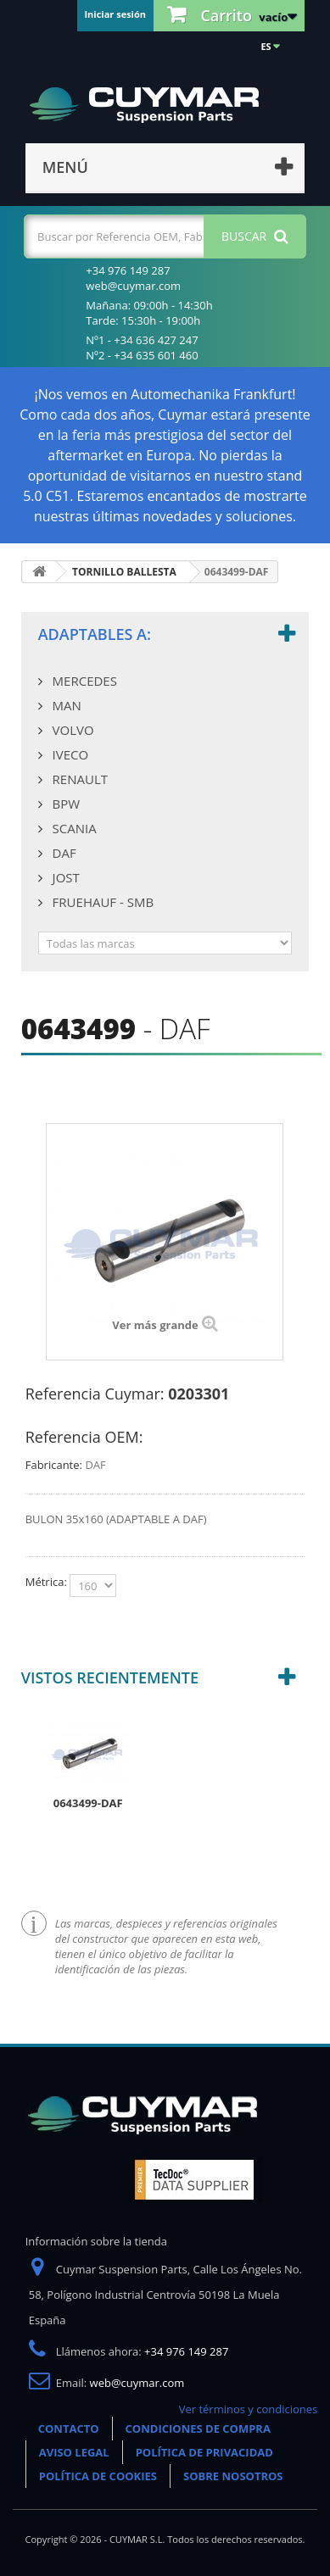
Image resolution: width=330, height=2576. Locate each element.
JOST (64, 877)
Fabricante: (53, 1464)
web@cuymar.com (137, 2382)
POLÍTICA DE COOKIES (98, 2476)
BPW (64, 803)
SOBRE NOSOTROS (233, 2476)
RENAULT (78, 779)
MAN (65, 705)
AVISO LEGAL (74, 2452)
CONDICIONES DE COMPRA (198, 2428)
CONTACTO (68, 2428)
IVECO (68, 754)
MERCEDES (83, 680)
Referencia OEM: (84, 1436)
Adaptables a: (94, 634)
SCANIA (73, 828)
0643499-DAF (88, 1803)
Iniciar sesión (115, 14)
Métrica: (47, 1581)
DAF (62, 852)
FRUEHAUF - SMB (101, 901)
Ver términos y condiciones (248, 2409)
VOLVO (71, 729)
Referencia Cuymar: (95, 1393)
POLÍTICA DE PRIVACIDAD (204, 2452)
